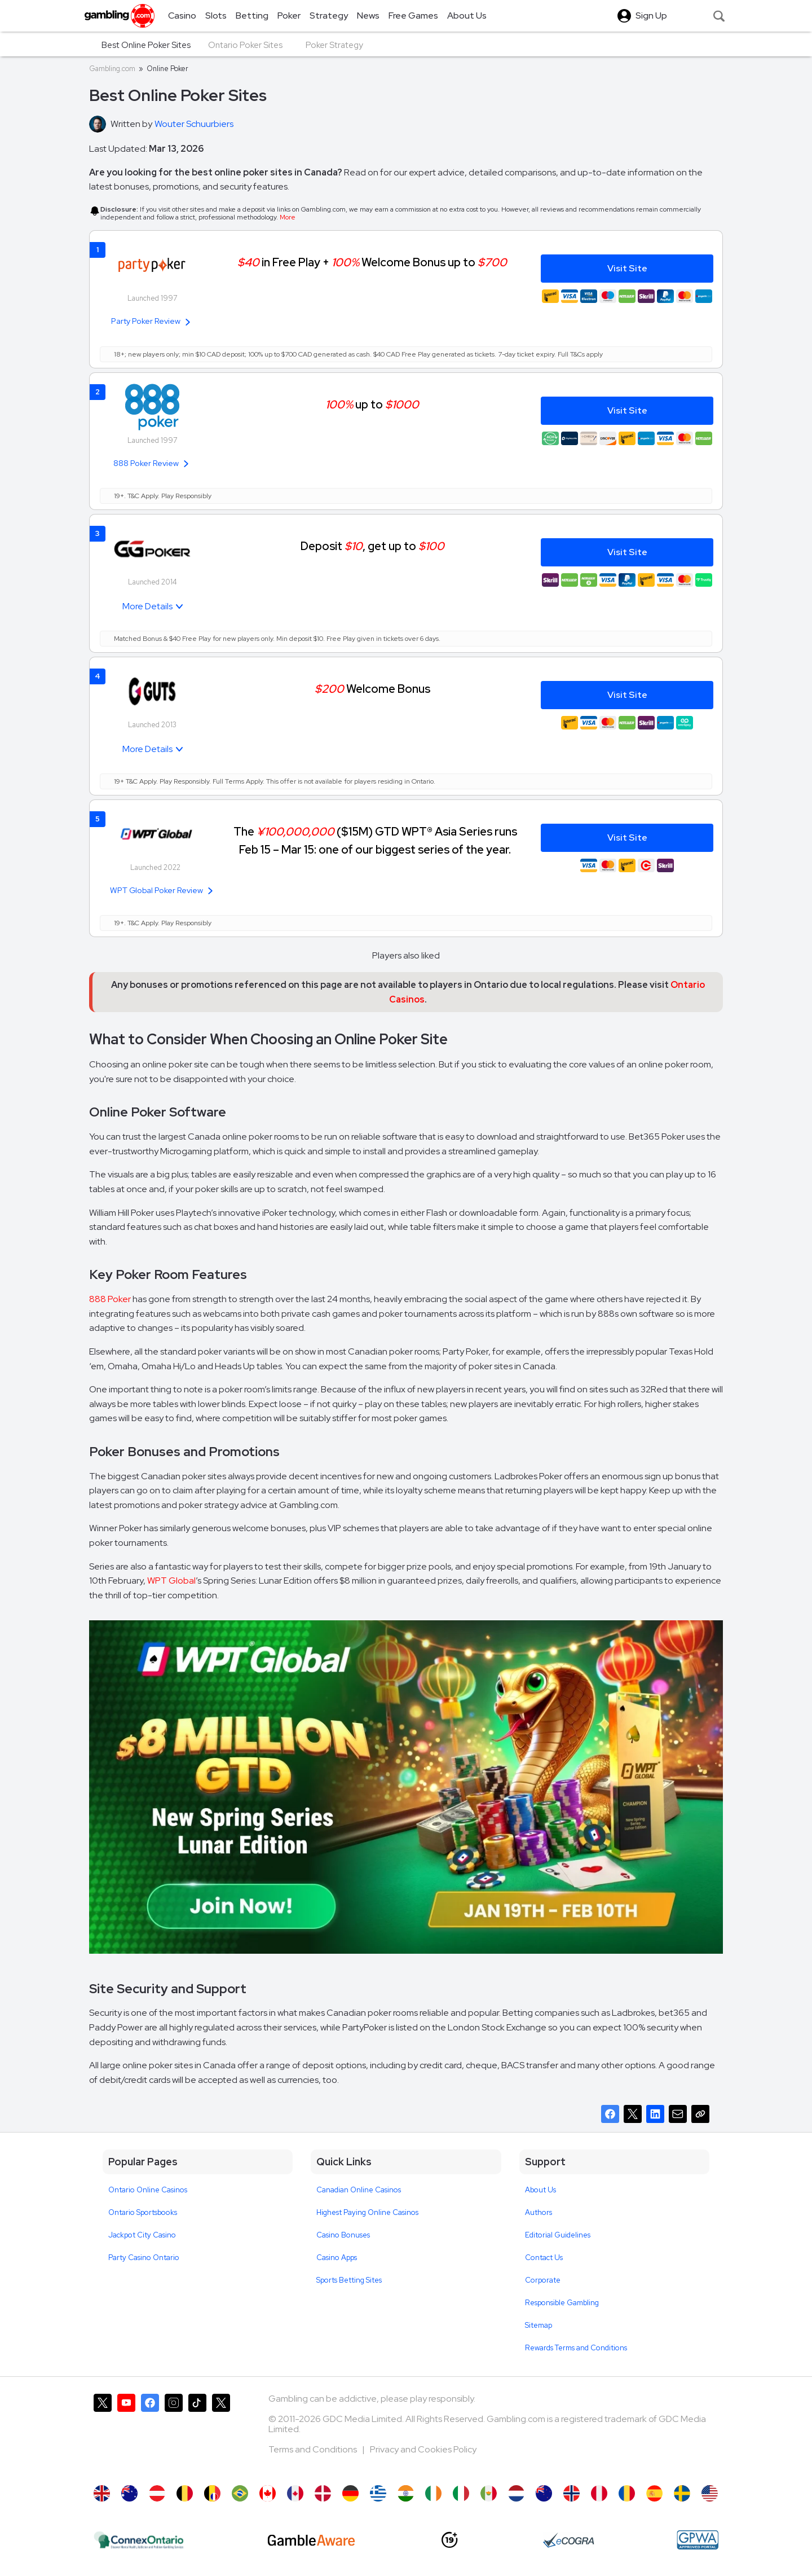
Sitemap (538, 2325)
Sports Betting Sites (349, 2280)
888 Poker (110, 1299)
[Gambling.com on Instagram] (174, 2434)
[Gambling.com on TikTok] (197, 2434)
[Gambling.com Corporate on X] (221, 2434)
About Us (540, 2190)
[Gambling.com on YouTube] (126, 2434)
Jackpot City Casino (142, 2235)
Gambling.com (112, 68)
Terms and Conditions (313, 2449)
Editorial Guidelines (557, 2235)
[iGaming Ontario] (139, 2540)
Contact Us (544, 2257)
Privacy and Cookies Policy (423, 2449)
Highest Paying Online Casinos (367, 2212)
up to (372, 404)
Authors (538, 2212)
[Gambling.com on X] (103, 2434)
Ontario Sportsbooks (142, 2212)
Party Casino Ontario (143, 2257)
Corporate (543, 2280)
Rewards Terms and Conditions (576, 2348)
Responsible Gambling (562, 2302)
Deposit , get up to (372, 545)
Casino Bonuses (343, 2235)
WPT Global (171, 1580)
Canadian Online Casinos (358, 2190)
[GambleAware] (311, 2540)
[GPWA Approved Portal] (697, 2539)
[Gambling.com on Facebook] (150, 2434)
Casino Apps (336, 2257)
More (287, 217)
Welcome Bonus (372, 688)
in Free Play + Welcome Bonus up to (372, 262)
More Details (147, 606)
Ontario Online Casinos (147, 2190)
